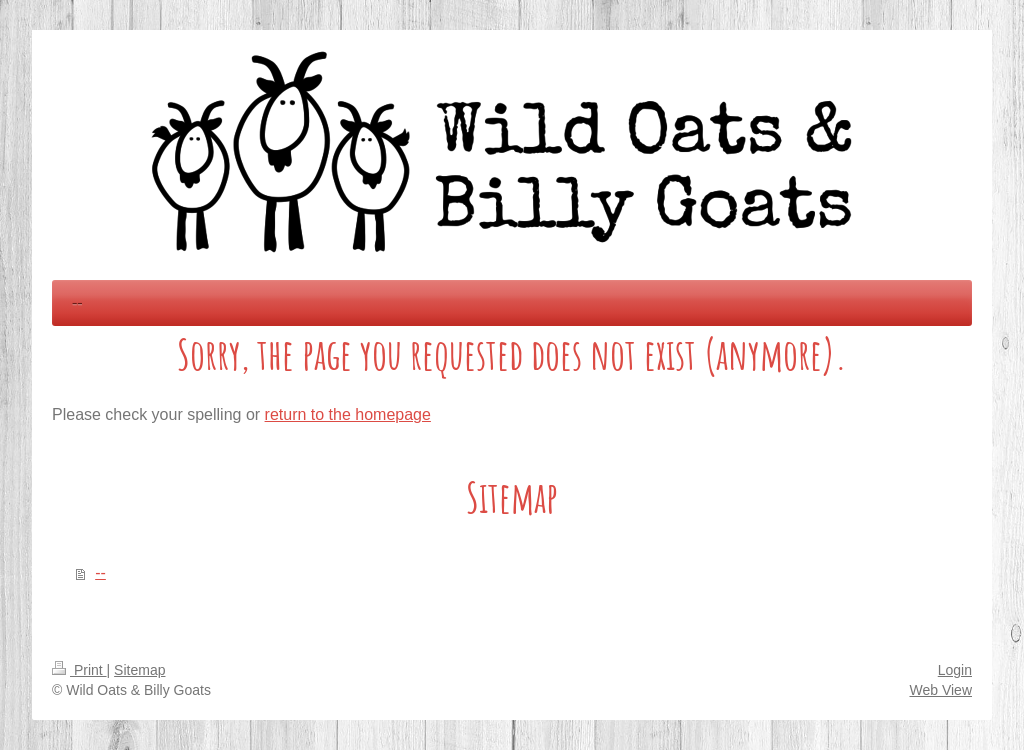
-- (100, 572)
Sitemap (139, 670)
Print (79, 670)
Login (955, 670)
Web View (940, 690)
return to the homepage (348, 414)
